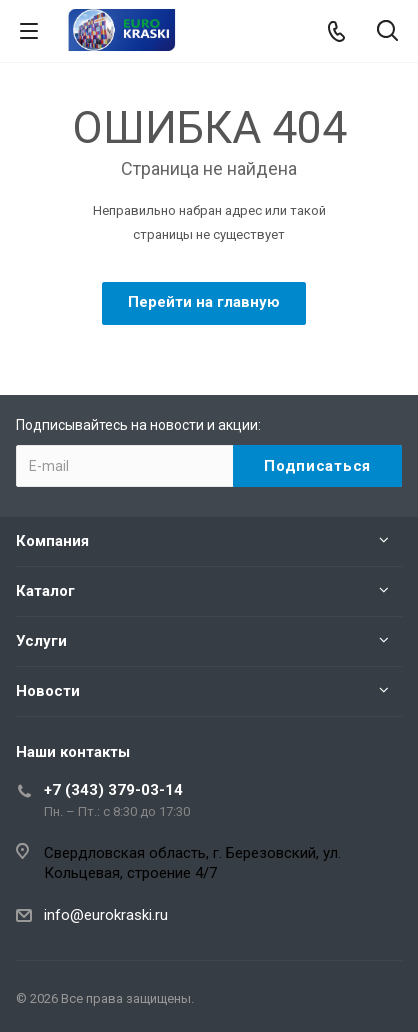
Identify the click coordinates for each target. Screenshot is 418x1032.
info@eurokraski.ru (106, 915)
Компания (52, 541)
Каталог (45, 591)
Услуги (41, 641)
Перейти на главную (204, 302)
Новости (48, 691)
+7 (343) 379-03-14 (113, 790)
